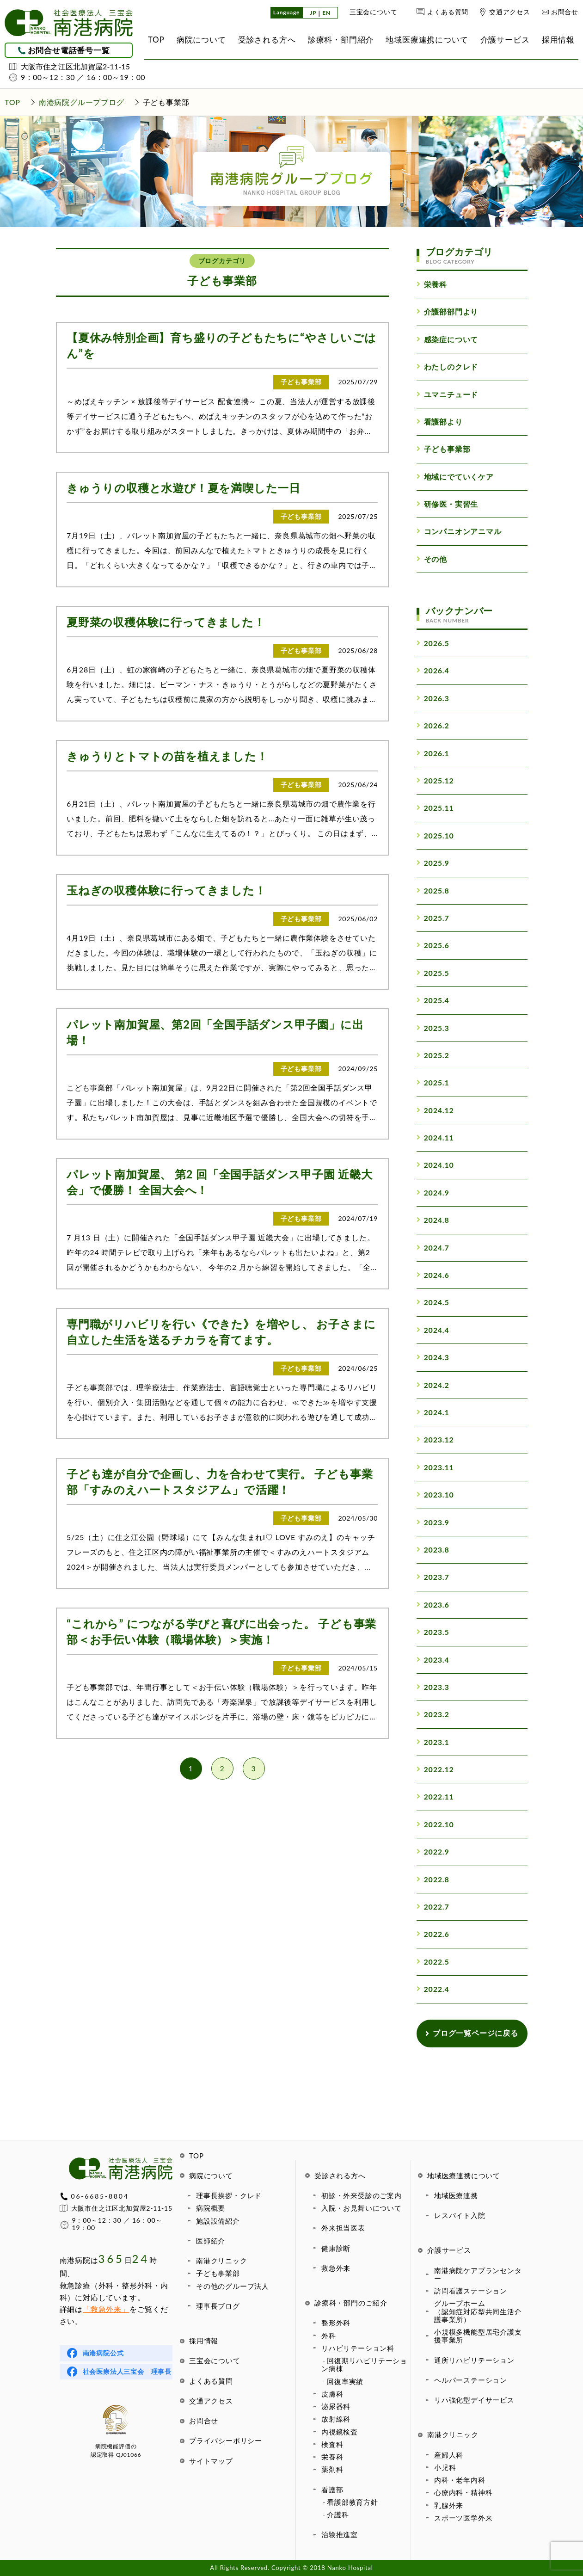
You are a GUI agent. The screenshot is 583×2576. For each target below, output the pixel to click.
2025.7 (433, 917)
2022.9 (433, 1851)
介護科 (338, 2514)
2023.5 (433, 1631)
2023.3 (433, 1686)
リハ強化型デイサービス (474, 2400)
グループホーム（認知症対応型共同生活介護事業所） (478, 2311)
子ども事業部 (218, 2273)
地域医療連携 (456, 2195)
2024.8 (433, 1219)
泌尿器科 (335, 2406)
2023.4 (433, 1659)
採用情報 (203, 2340)
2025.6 (433, 945)
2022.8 (433, 1879)
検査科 (332, 2444)
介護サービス (449, 2250)
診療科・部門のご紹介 (350, 2303)
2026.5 (433, 643)
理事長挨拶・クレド (229, 2195)
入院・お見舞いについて (361, 2208)
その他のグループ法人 (232, 2286)
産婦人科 (448, 2455)
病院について (211, 2175)
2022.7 (433, 1906)
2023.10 (435, 1494)
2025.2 (433, 1055)
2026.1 (433, 753)
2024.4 (433, 1329)
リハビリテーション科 (357, 2348)
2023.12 (435, 1439)
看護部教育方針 (352, 2502)
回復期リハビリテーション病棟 (364, 2364)
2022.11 (435, 1796)
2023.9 (433, 1522)
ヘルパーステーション (470, 2380)
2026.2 (433, 725)
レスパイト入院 (459, 2215)
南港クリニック (221, 2260)
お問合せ (564, 12)
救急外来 (335, 2268)
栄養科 (332, 2457)
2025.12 (435, 780)
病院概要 (210, 2208)
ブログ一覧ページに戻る (471, 2032)
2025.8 (433, 890)
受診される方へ (340, 2175)
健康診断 (335, 2248)
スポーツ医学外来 (463, 2518)
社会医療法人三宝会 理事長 (127, 2371)
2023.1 (433, 1742)
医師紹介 (210, 2241)
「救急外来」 (106, 2309)
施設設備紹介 (218, 2221)
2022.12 (435, 1769)
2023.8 (433, 1549)
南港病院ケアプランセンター (478, 2274)
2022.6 (433, 1933)
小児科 (445, 2467)
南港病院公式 (103, 2353)
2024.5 (433, 1302)
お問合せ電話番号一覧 (69, 50)
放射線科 (335, 2419)
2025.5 (433, 972)
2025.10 (435, 835)
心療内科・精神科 (463, 2492)
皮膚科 (332, 2394)
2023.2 (433, 1714)
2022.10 (435, 1824)
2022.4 (433, 1988)
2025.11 (435, 807)
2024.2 (433, 1384)
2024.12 (435, 1110)
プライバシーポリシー (225, 2440)
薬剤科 (332, 2469)
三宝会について (374, 12)
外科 (328, 2335)
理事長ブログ (218, 2306)
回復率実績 (345, 2381)
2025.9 (433, 862)
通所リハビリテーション (474, 2360)
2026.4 (433, 670)
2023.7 (433, 1576)
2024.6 (433, 1274)
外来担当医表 (343, 2228)
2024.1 (433, 1412)
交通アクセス (509, 12)
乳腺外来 (448, 2505)
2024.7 (433, 1247)
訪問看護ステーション (470, 2290)
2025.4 (433, 1000)
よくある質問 (447, 12)
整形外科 (335, 2322)
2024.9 (433, 1192)
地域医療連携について (463, 2175)
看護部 (332, 2489)
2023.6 (433, 1604)
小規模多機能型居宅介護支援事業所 (478, 2336)
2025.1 (433, 1082)
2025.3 (433, 1027)
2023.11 (435, 1467)
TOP (196, 2155)
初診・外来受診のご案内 (361, 2195)
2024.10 (435, 1164)
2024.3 (433, 1357)
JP (313, 13)
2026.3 (433, 698)
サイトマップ (211, 2461)
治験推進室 (339, 2534)
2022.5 (433, 1961)
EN (326, 13)
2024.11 (435, 1137)
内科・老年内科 (459, 2480)
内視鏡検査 (339, 2432)
